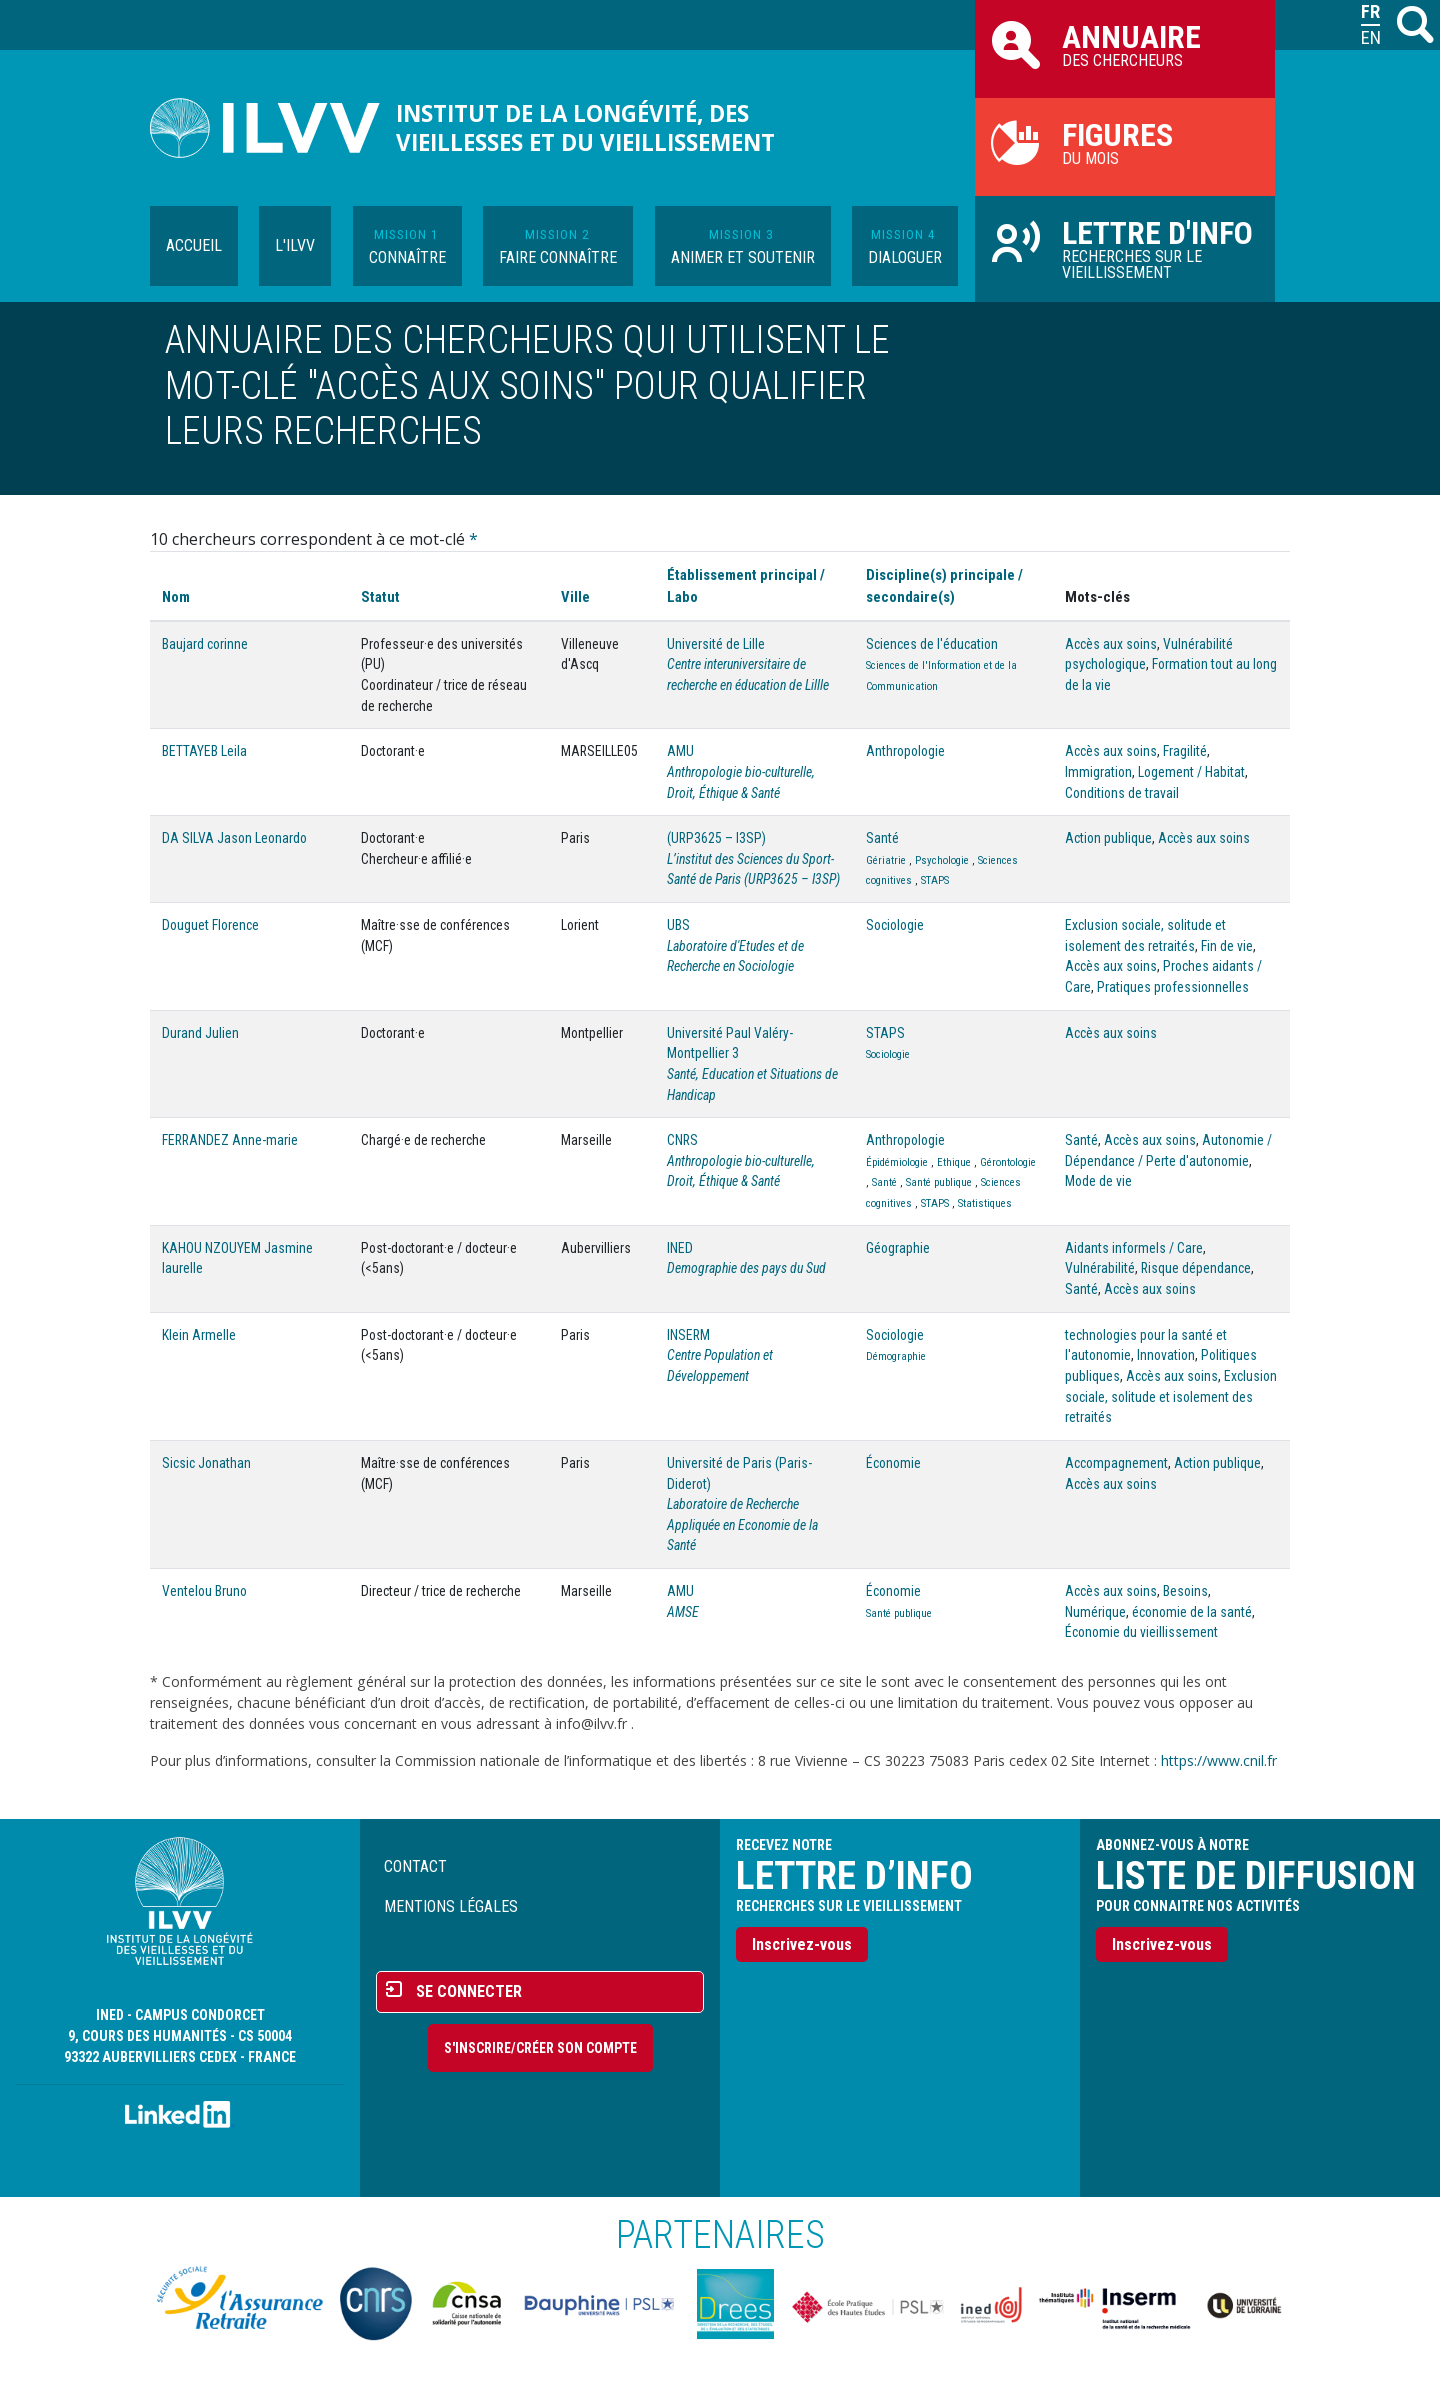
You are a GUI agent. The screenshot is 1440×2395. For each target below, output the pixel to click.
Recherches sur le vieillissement (1125, 248)
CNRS (682, 1140)
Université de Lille (716, 644)
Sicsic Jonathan (206, 1463)
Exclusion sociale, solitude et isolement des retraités (1171, 1396)
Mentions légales (451, 1906)
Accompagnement (1116, 1463)
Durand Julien (200, 1033)
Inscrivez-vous (802, 1944)
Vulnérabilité (1100, 1268)
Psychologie (942, 860)
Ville (575, 597)
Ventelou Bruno (204, 1591)
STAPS (935, 880)
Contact (415, 1866)
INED (680, 1248)
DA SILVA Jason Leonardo (234, 838)
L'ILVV (295, 245)
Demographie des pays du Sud (746, 1268)
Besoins (1185, 1591)
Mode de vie (1098, 1181)
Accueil (194, 245)
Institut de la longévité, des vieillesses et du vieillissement (585, 128)
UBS (678, 925)
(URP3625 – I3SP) (716, 838)
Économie (893, 1463)
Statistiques (985, 1203)
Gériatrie (886, 860)
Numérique (1095, 1612)
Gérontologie (1008, 1162)
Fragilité (1185, 751)
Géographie (898, 1248)
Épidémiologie (897, 1162)
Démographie (896, 1356)
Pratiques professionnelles (1173, 987)
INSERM (688, 1335)
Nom (176, 597)
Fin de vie (1227, 946)
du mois (1125, 142)
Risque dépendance (1196, 1268)
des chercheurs (1125, 44)
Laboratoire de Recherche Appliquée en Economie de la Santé (742, 1524)
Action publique (1108, 838)
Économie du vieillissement (1141, 1632)
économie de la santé (1192, 1612)
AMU (680, 751)
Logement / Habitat (1191, 772)
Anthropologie (905, 751)
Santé (882, 838)
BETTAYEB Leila (204, 751)
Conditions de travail (1122, 793)
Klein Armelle (199, 1335)
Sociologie (895, 925)
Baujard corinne (205, 644)
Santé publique (939, 1182)
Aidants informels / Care (1134, 1248)
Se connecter (469, 1991)
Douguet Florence (210, 925)
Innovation (1166, 1355)
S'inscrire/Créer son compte (540, 2048)
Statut (380, 597)
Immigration (1098, 772)
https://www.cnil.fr (1219, 1760)
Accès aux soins (1111, 644)
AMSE (683, 1612)
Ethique (954, 1162)
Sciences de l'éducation (932, 644)
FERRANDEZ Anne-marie (230, 1140)
